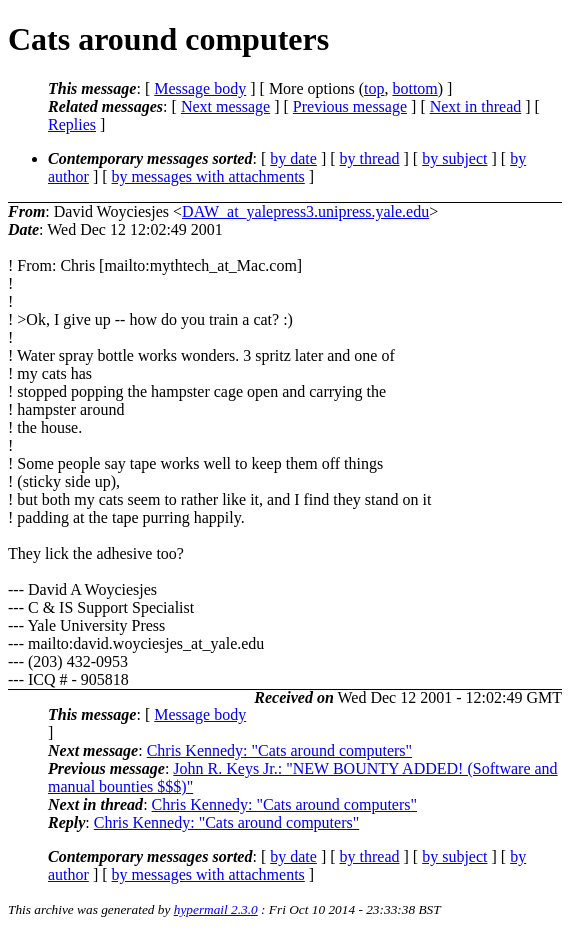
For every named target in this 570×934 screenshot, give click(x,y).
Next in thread (476, 106)
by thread (370, 158)
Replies (72, 124)
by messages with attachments (208, 176)
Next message (225, 106)
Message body (200, 88)
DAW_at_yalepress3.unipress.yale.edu (305, 211)
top (374, 88)
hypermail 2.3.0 (216, 909)
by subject (454, 158)
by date (293, 158)
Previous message (350, 106)
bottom (414, 88)
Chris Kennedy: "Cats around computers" (279, 750)
